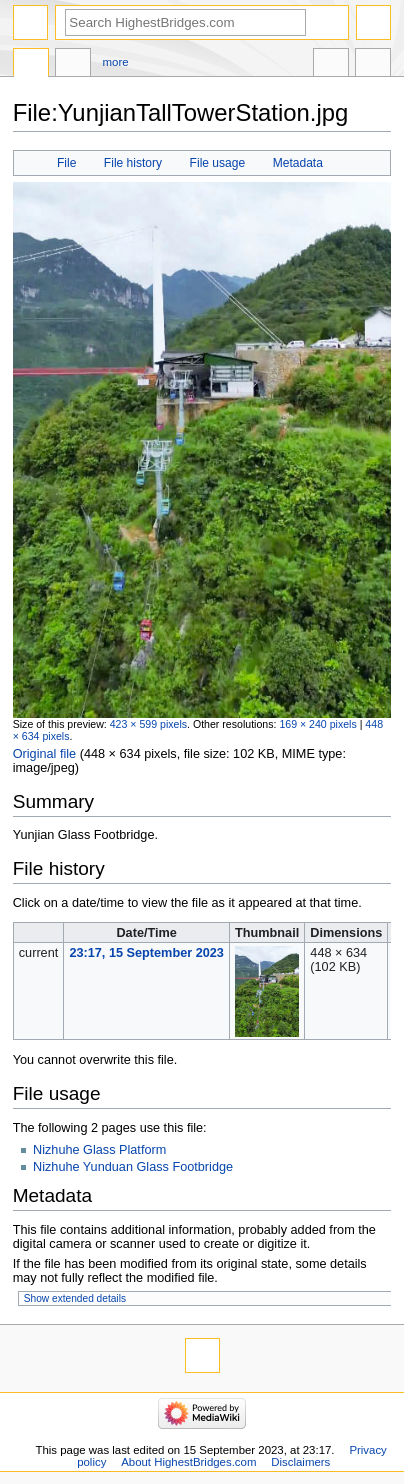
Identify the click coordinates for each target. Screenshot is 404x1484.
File (66, 163)
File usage (218, 163)
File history (133, 163)
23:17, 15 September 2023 (146, 953)
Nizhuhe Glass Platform (99, 1150)
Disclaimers (300, 1462)
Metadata (298, 163)
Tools (373, 65)
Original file (44, 754)
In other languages (331, 65)
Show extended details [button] (75, 1298)
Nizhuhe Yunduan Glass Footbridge (133, 1167)
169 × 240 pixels (317, 724)
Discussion (73, 65)
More (116, 62)
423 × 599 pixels (148, 724)
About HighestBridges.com (188, 1462)
